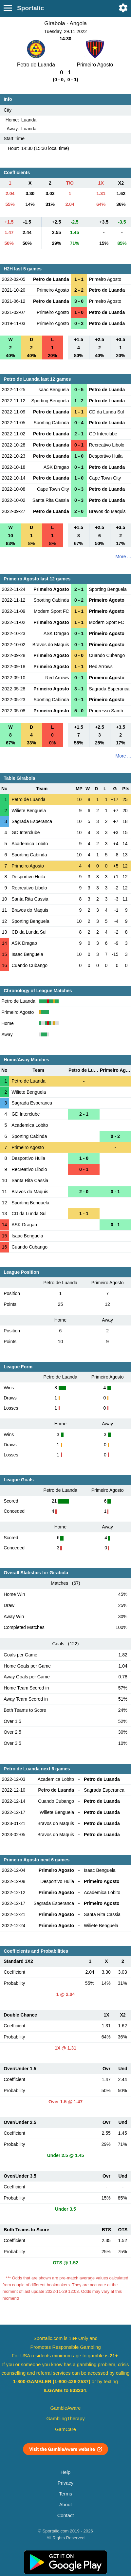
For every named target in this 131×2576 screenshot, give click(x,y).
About (65, 2504)
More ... (123, 556)
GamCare (65, 2429)
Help (65, 2472)
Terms (65, 2493)
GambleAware (65, 2408)
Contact (65, 2515)
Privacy (65, 2483)
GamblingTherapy (66, 2418)
